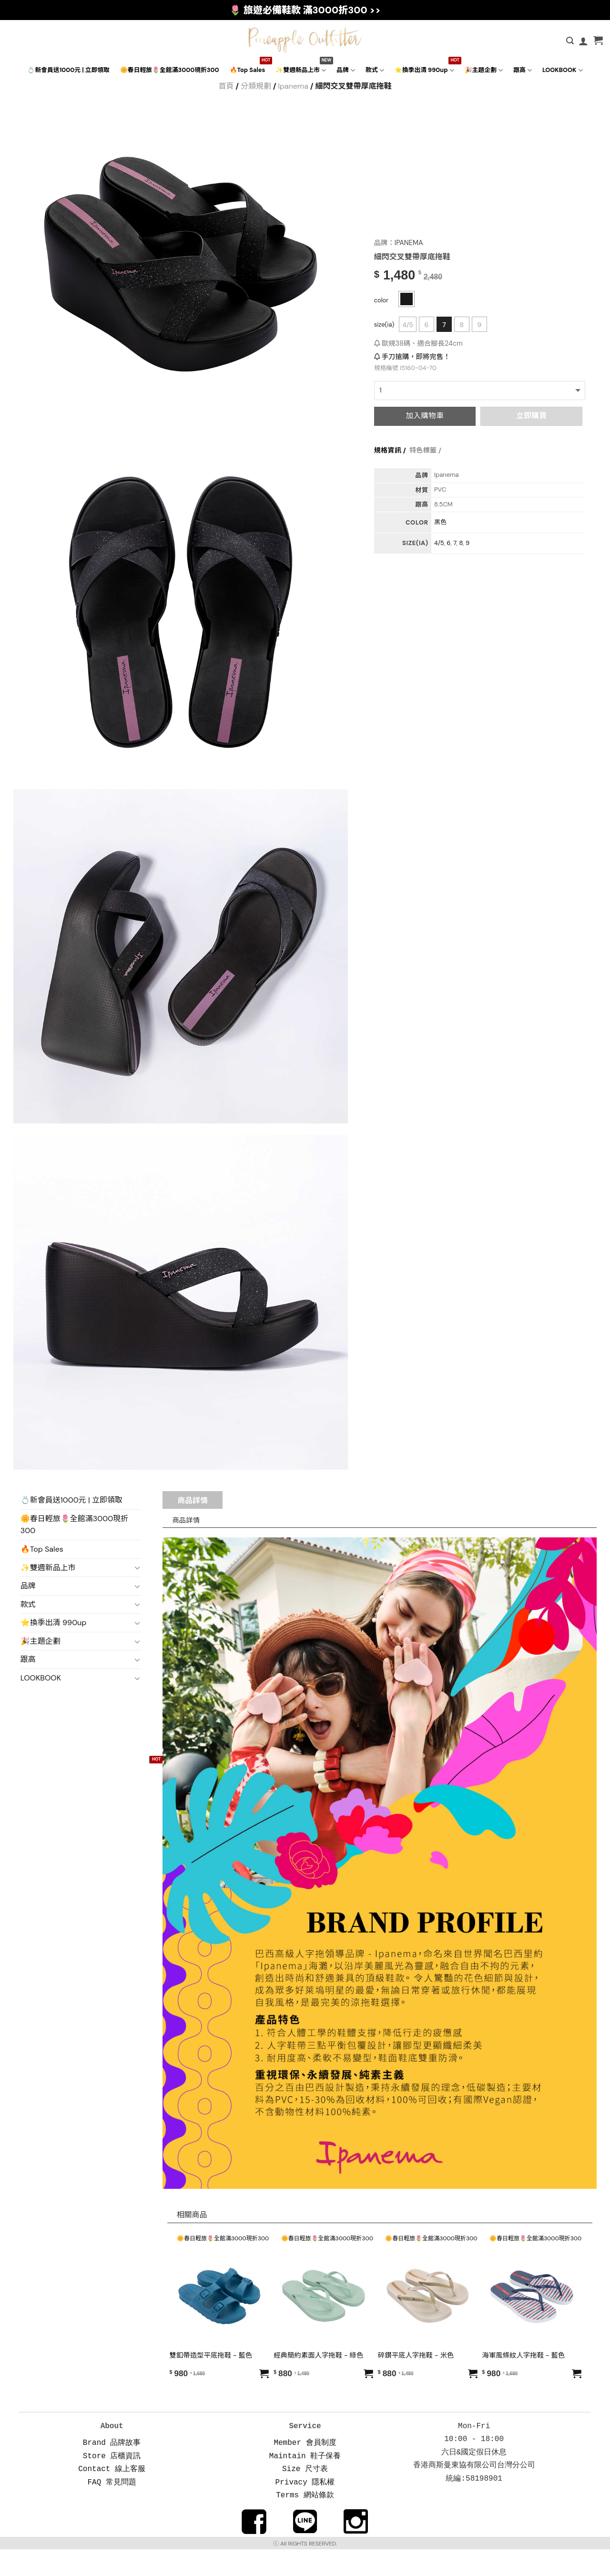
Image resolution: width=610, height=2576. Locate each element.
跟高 (522, 70)
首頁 (226, 86)
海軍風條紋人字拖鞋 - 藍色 (523, 2355)
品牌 (345, 70)
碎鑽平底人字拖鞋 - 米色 (416, 2355)
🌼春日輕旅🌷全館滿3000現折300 (169, 70)
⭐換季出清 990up (424, 70)
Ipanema (293, 86)
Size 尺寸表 (305, 2465)
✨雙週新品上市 (300, 70)
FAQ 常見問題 (111, 2478)
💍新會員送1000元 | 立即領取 (68, 70)
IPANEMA (408, 243)
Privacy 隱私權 (305, 2478)
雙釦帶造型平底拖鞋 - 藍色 (211, 2355)
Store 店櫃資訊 (112, 2453)
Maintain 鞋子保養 (305, 2453)
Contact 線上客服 (111, 2465)
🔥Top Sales (247, 70)
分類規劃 (256, 86)
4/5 (407, 324)
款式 (375, 70)
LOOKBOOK (562, 70)
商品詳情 (192, 1500)
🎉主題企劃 (484, 70)
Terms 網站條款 (305, 2489)
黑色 (440, 522)
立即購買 (531, 416)
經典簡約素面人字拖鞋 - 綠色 (318, 2355)
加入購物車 (425, 416)
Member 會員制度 (305, 2441)
